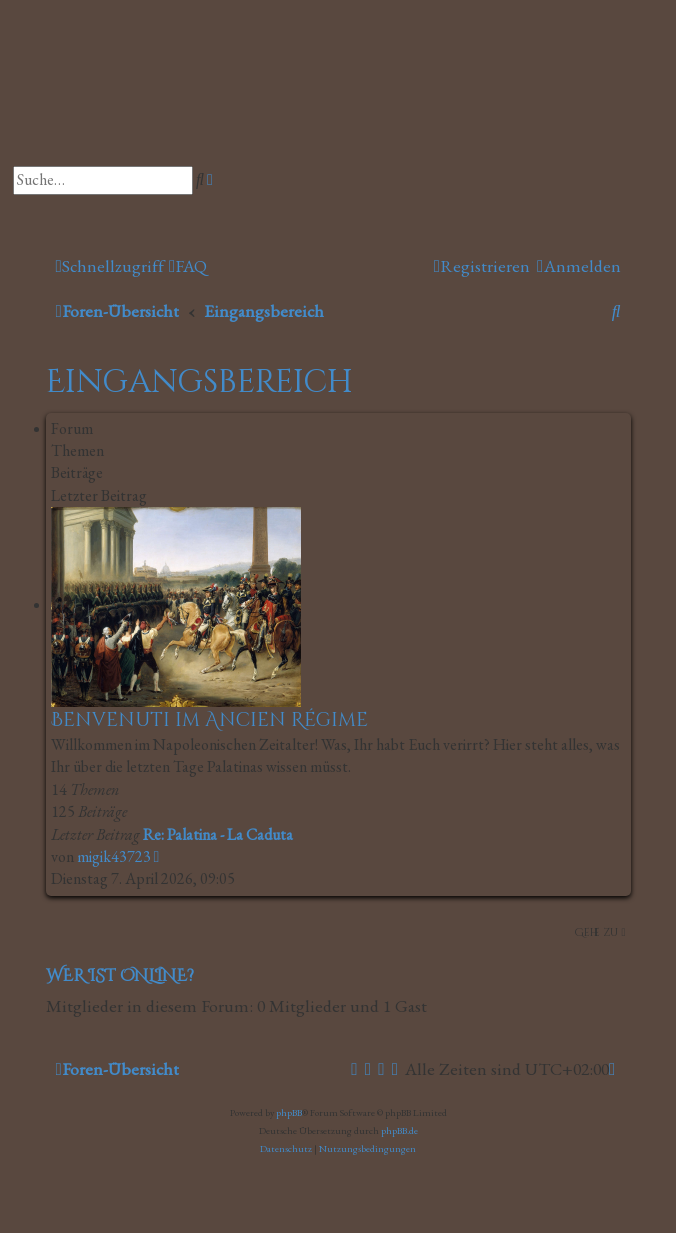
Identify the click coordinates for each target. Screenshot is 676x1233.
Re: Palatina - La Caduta (218, 834)
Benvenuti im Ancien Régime (209, 720)
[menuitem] (188, 266)
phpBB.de (399, 1130)
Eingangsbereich (199, 382)
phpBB (289, 1112)
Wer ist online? (120, 976)
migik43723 (114, 856)
